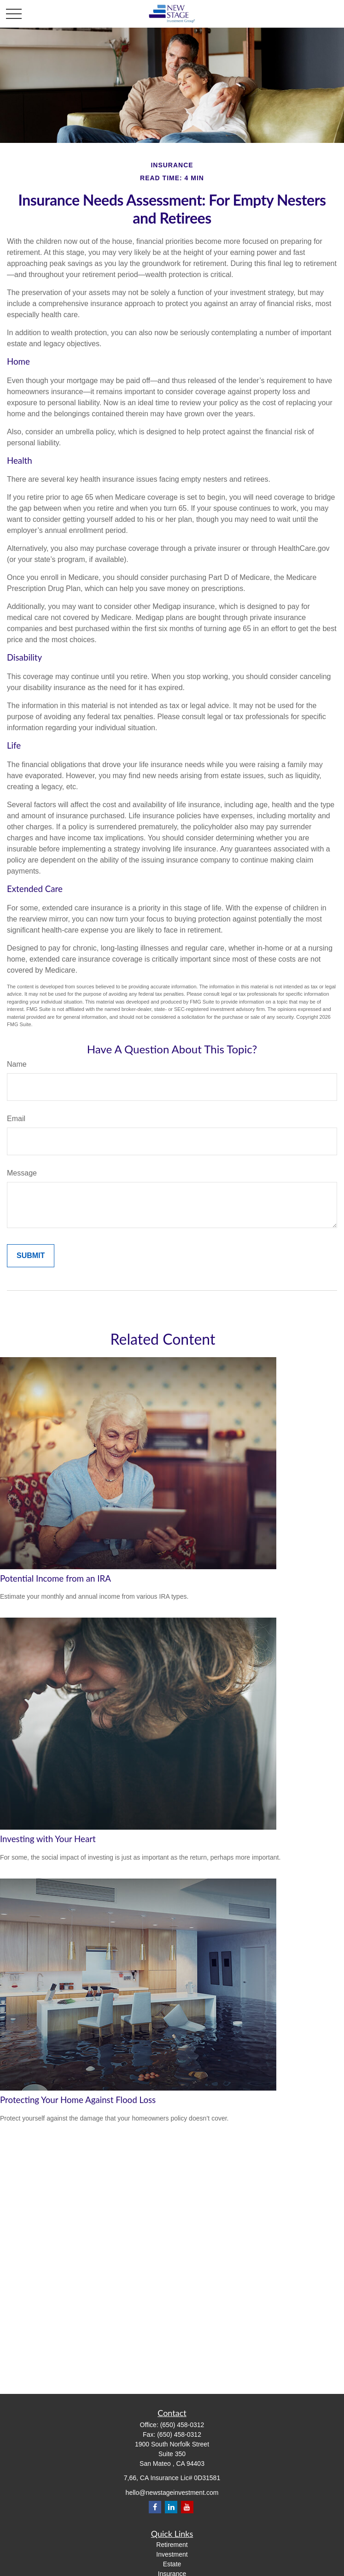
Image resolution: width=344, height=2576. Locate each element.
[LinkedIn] (171, 2507)
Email (16, 1119)
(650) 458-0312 (182, 2424)
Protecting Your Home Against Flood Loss (78, 2100)
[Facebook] (155, 2507)
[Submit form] (30, 1255)
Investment (171, 2554)
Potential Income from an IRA (55, 1578)
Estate (172, 2564)
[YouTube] (187, 2507)
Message (22, 1173)
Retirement (171, 2544)
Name (17, 1064)
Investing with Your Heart (48, 1839)
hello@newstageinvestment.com (172, 2492)
